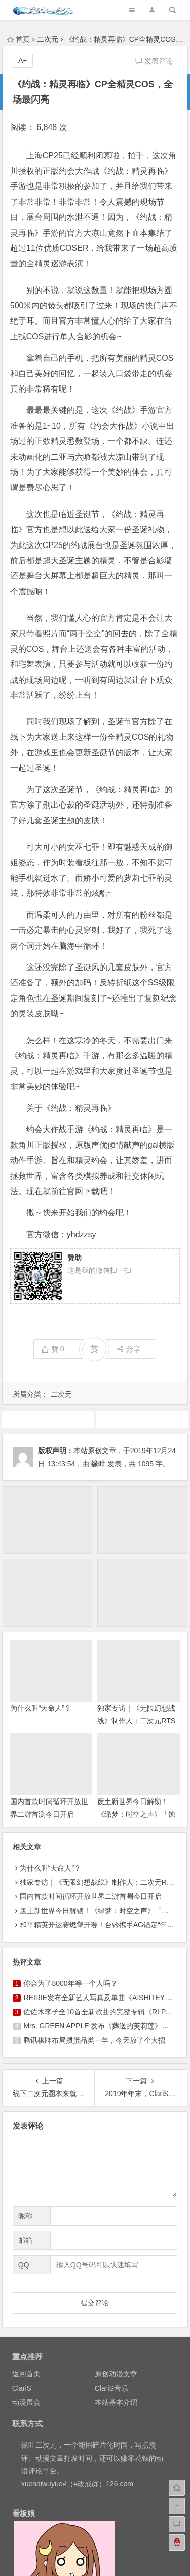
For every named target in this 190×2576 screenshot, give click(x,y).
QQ (23, 2265)
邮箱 (25, 2240)
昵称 (25, 2216)
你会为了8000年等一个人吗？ (70, 1983)
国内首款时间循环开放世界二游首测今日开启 (91, 1896)
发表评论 (154, 61)
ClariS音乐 (111, 2388)
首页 (18, 39)
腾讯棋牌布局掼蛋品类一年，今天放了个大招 (94, 2040)
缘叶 (98, 1464)
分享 (128, 1349)
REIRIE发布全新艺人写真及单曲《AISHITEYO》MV (105, 1997)
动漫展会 (26, 2402)
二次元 (47, 39)
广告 (48, 1419)
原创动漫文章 (116, 2374)
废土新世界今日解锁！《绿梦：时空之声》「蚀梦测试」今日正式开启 (136, 1814)
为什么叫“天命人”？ (40, 1708)
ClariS (21, 2388)
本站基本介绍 (116, 2402)
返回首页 (26, 2374)
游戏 (142, 1419)
